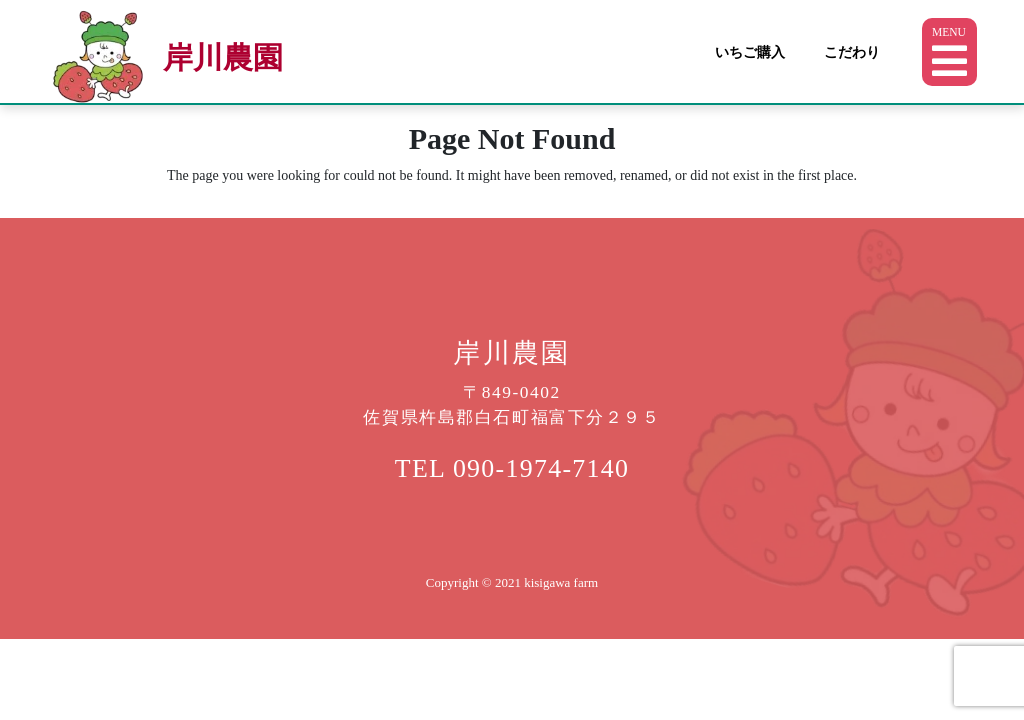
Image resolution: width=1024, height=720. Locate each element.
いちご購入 (750, 51)
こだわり (852, 51)
